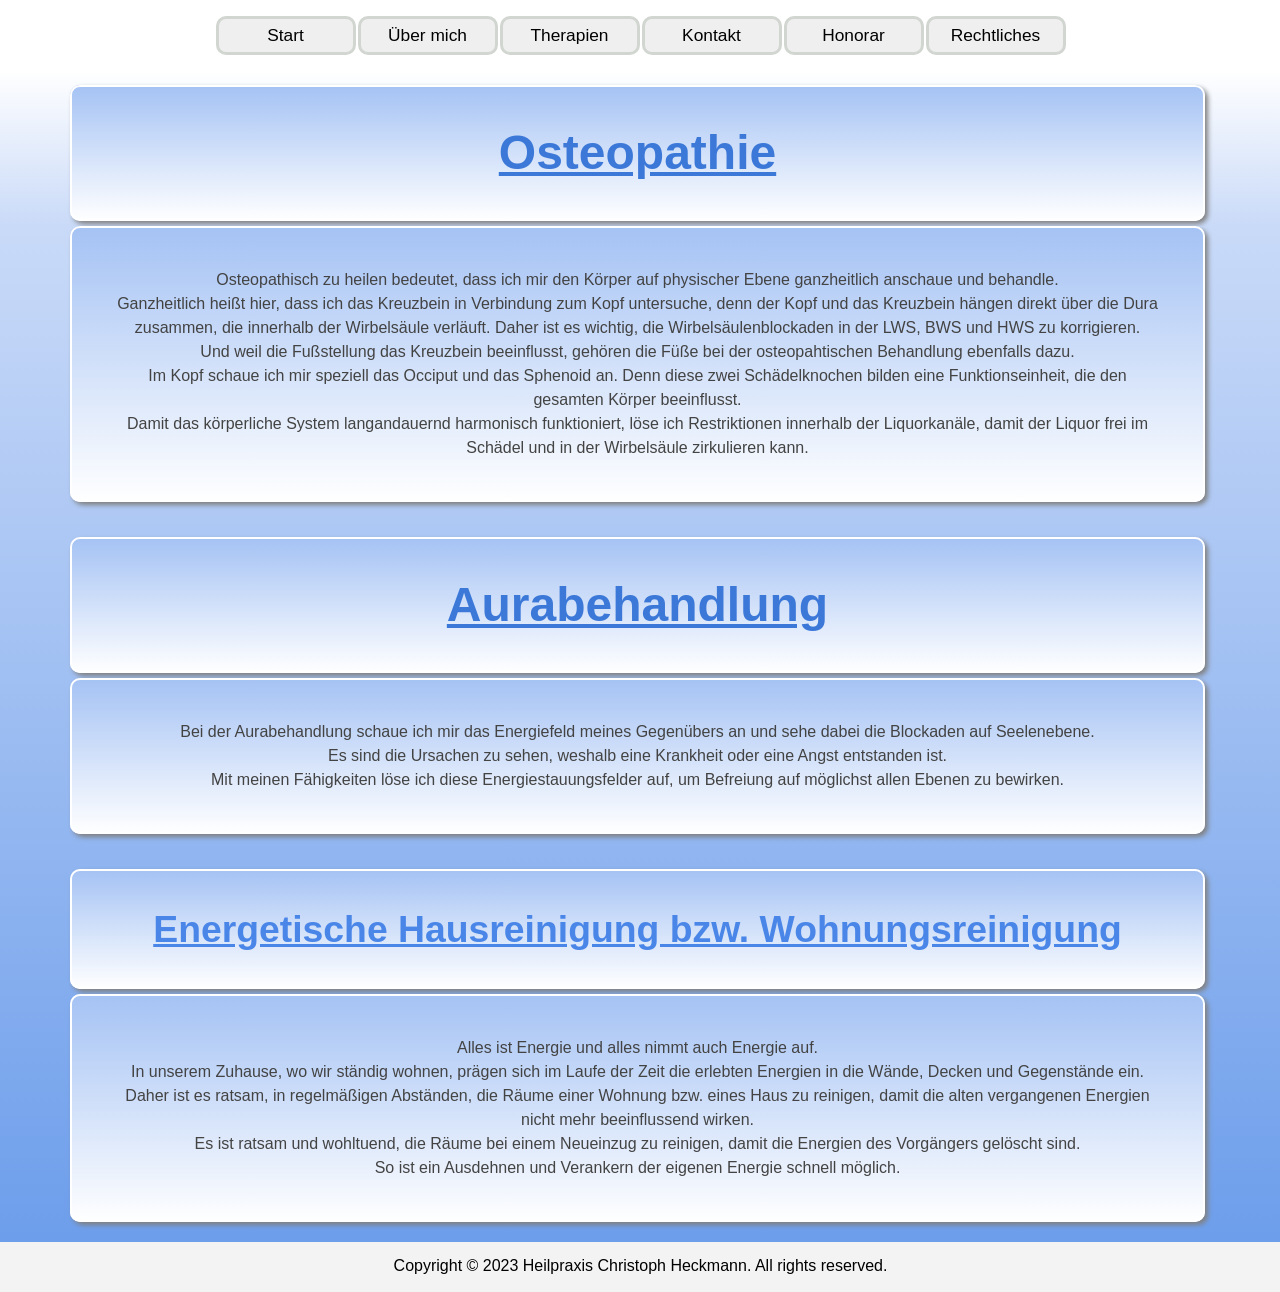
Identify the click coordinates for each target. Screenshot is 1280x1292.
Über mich (427, 35)
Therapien (569, 35)
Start (285, 35)
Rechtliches (996, 35)
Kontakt (711, 35)
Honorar (853, 35)
